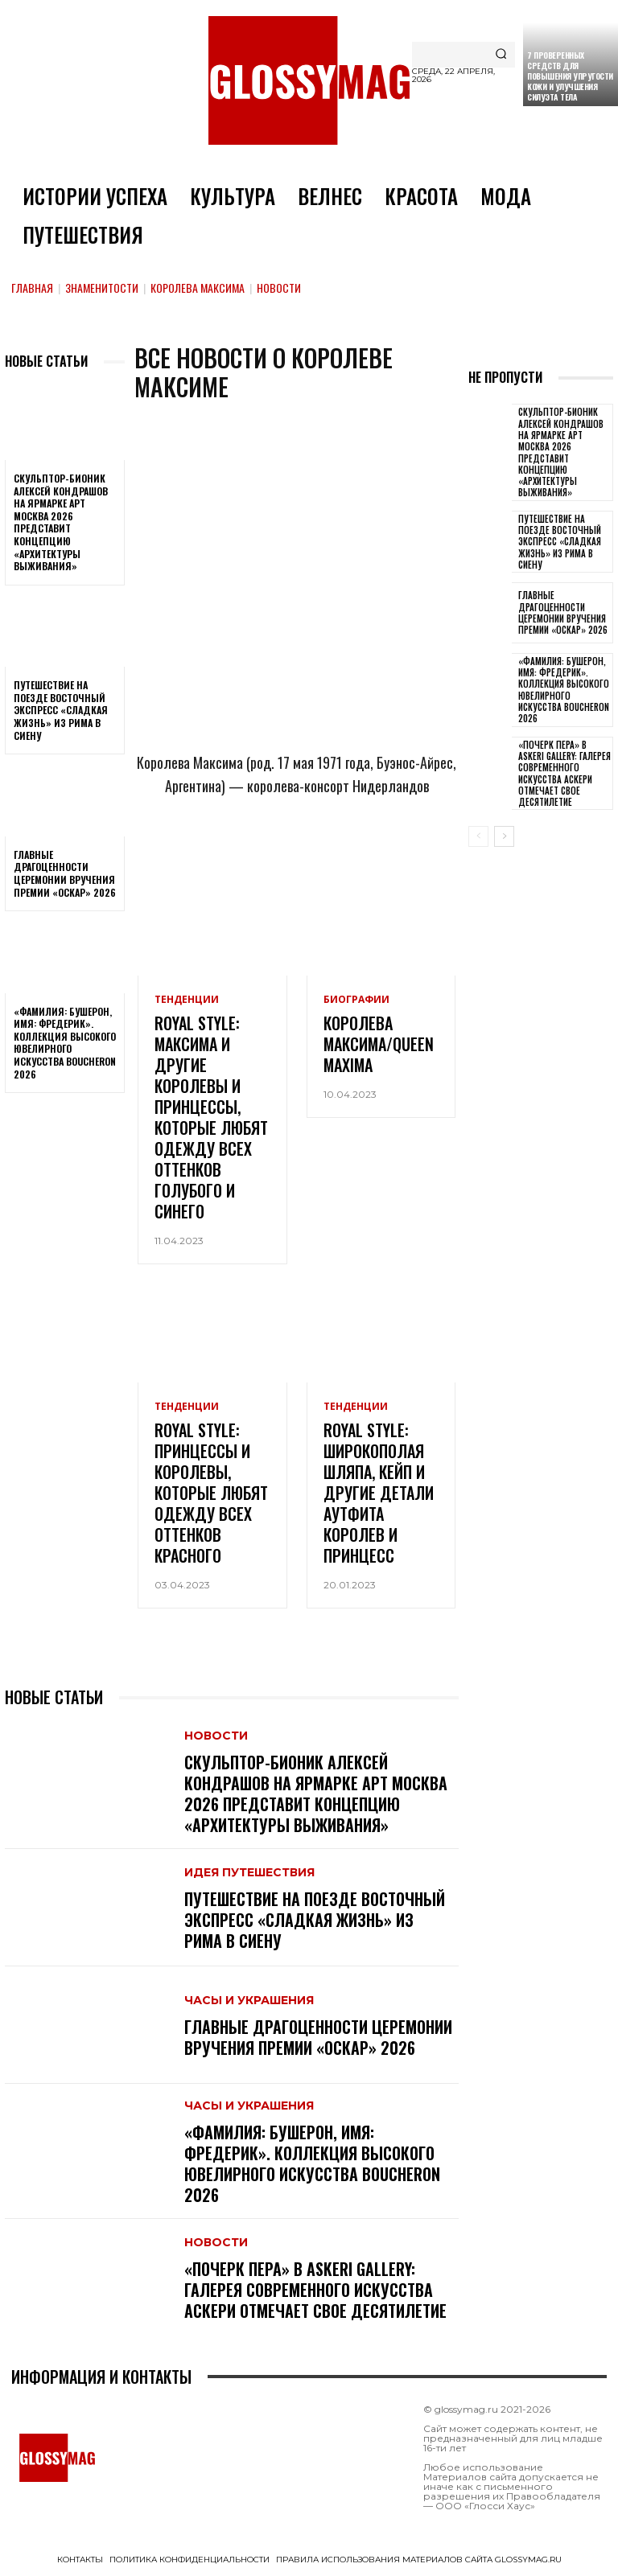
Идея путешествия (249, 1872)
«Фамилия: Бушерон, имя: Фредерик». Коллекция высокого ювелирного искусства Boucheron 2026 (65, 1043)
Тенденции (186, 1000)
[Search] (501, 55)
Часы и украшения (249, 2000)
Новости (216, 1735)
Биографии (356, 1000)
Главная (32, 287)
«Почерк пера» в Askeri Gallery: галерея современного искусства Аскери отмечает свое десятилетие (315, 2290)
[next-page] (504, 836)
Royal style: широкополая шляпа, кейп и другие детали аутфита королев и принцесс (378, 1492)
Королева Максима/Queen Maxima (378, 1044)
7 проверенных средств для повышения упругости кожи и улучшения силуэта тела (570, 76)
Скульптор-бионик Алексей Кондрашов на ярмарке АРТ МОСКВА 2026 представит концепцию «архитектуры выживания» (61, 522)
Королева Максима (197, 287)
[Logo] (309, 80)
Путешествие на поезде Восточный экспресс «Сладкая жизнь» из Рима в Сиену (61, 710)
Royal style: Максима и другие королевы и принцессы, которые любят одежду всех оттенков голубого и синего (211, 1117)
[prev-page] (478, 836)
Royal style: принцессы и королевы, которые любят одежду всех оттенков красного (211, 1492)
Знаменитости (101, 287)
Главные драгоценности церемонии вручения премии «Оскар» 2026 (65, 873)
